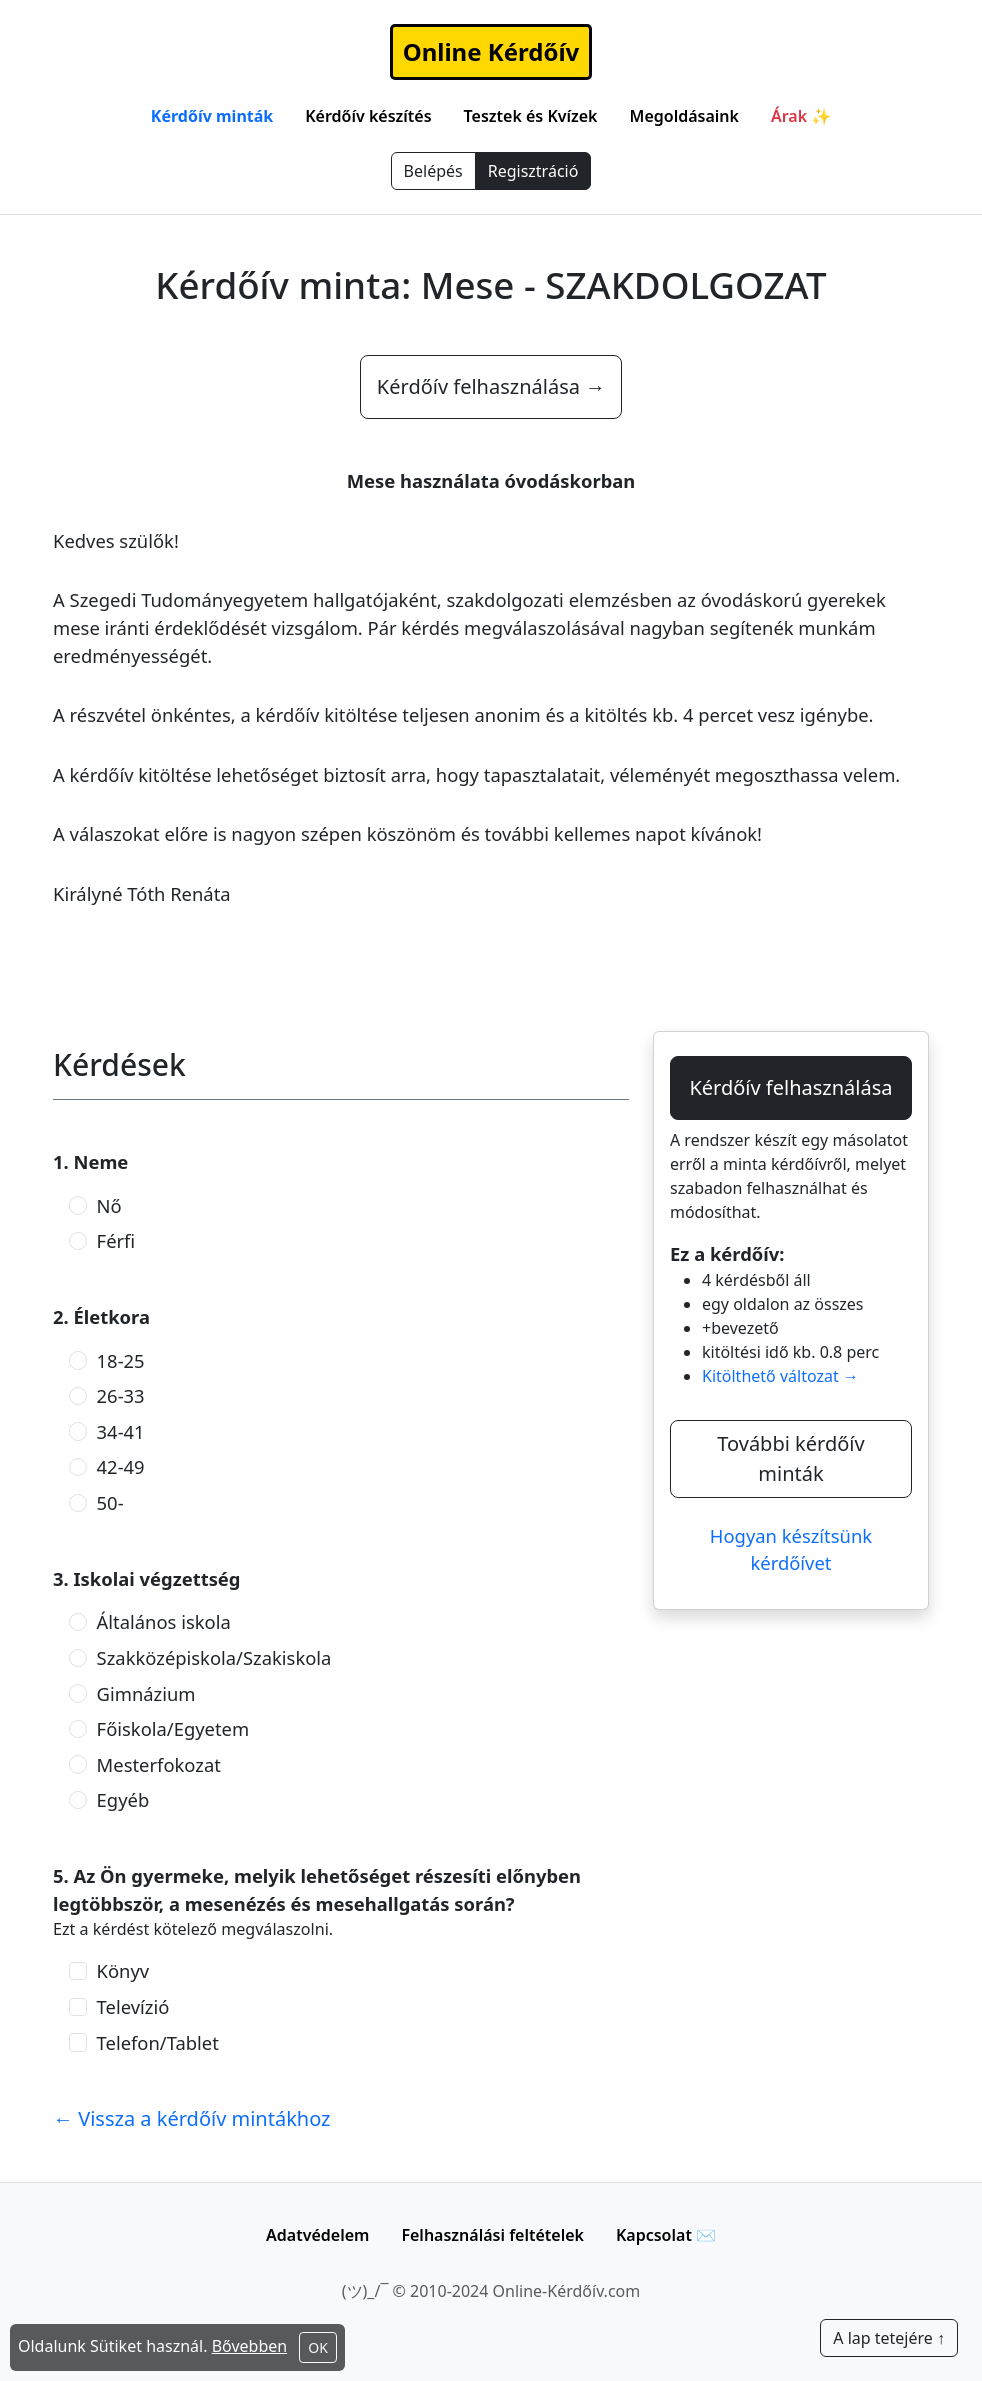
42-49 (121, 1466)
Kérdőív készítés (368, 116)
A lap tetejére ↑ (889, 2338)
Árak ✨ (801, 116)
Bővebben (250, 2346)
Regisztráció (533, 171)
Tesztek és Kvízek (531, 116)
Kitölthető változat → (780, 1376)
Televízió (133, 2006)
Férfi (116, 1240)
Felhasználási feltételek (492, 2235)
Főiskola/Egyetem (173, 1728)
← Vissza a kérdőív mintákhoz (192, 2118)
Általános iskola (164, 1621)
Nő (109, 1205)
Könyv (123, 1970)
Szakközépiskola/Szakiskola (214, 1657)
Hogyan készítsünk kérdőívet (791, 1549)
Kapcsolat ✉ (666, 2235)
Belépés (433, 171)
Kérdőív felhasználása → (491, 386)
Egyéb (123, 1799)
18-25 (121, 1360)
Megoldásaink (684, 116)
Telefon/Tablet (158, 2042)
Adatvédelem (317, 2235)
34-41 (121, 1431)
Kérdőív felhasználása (790, 1087)
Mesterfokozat (159, 1764)
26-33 (121, 1395)
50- (110, 1502)
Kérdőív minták (212, 116)
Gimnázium (146, 1693)
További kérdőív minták (790, 1458)
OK (318, 2347)
